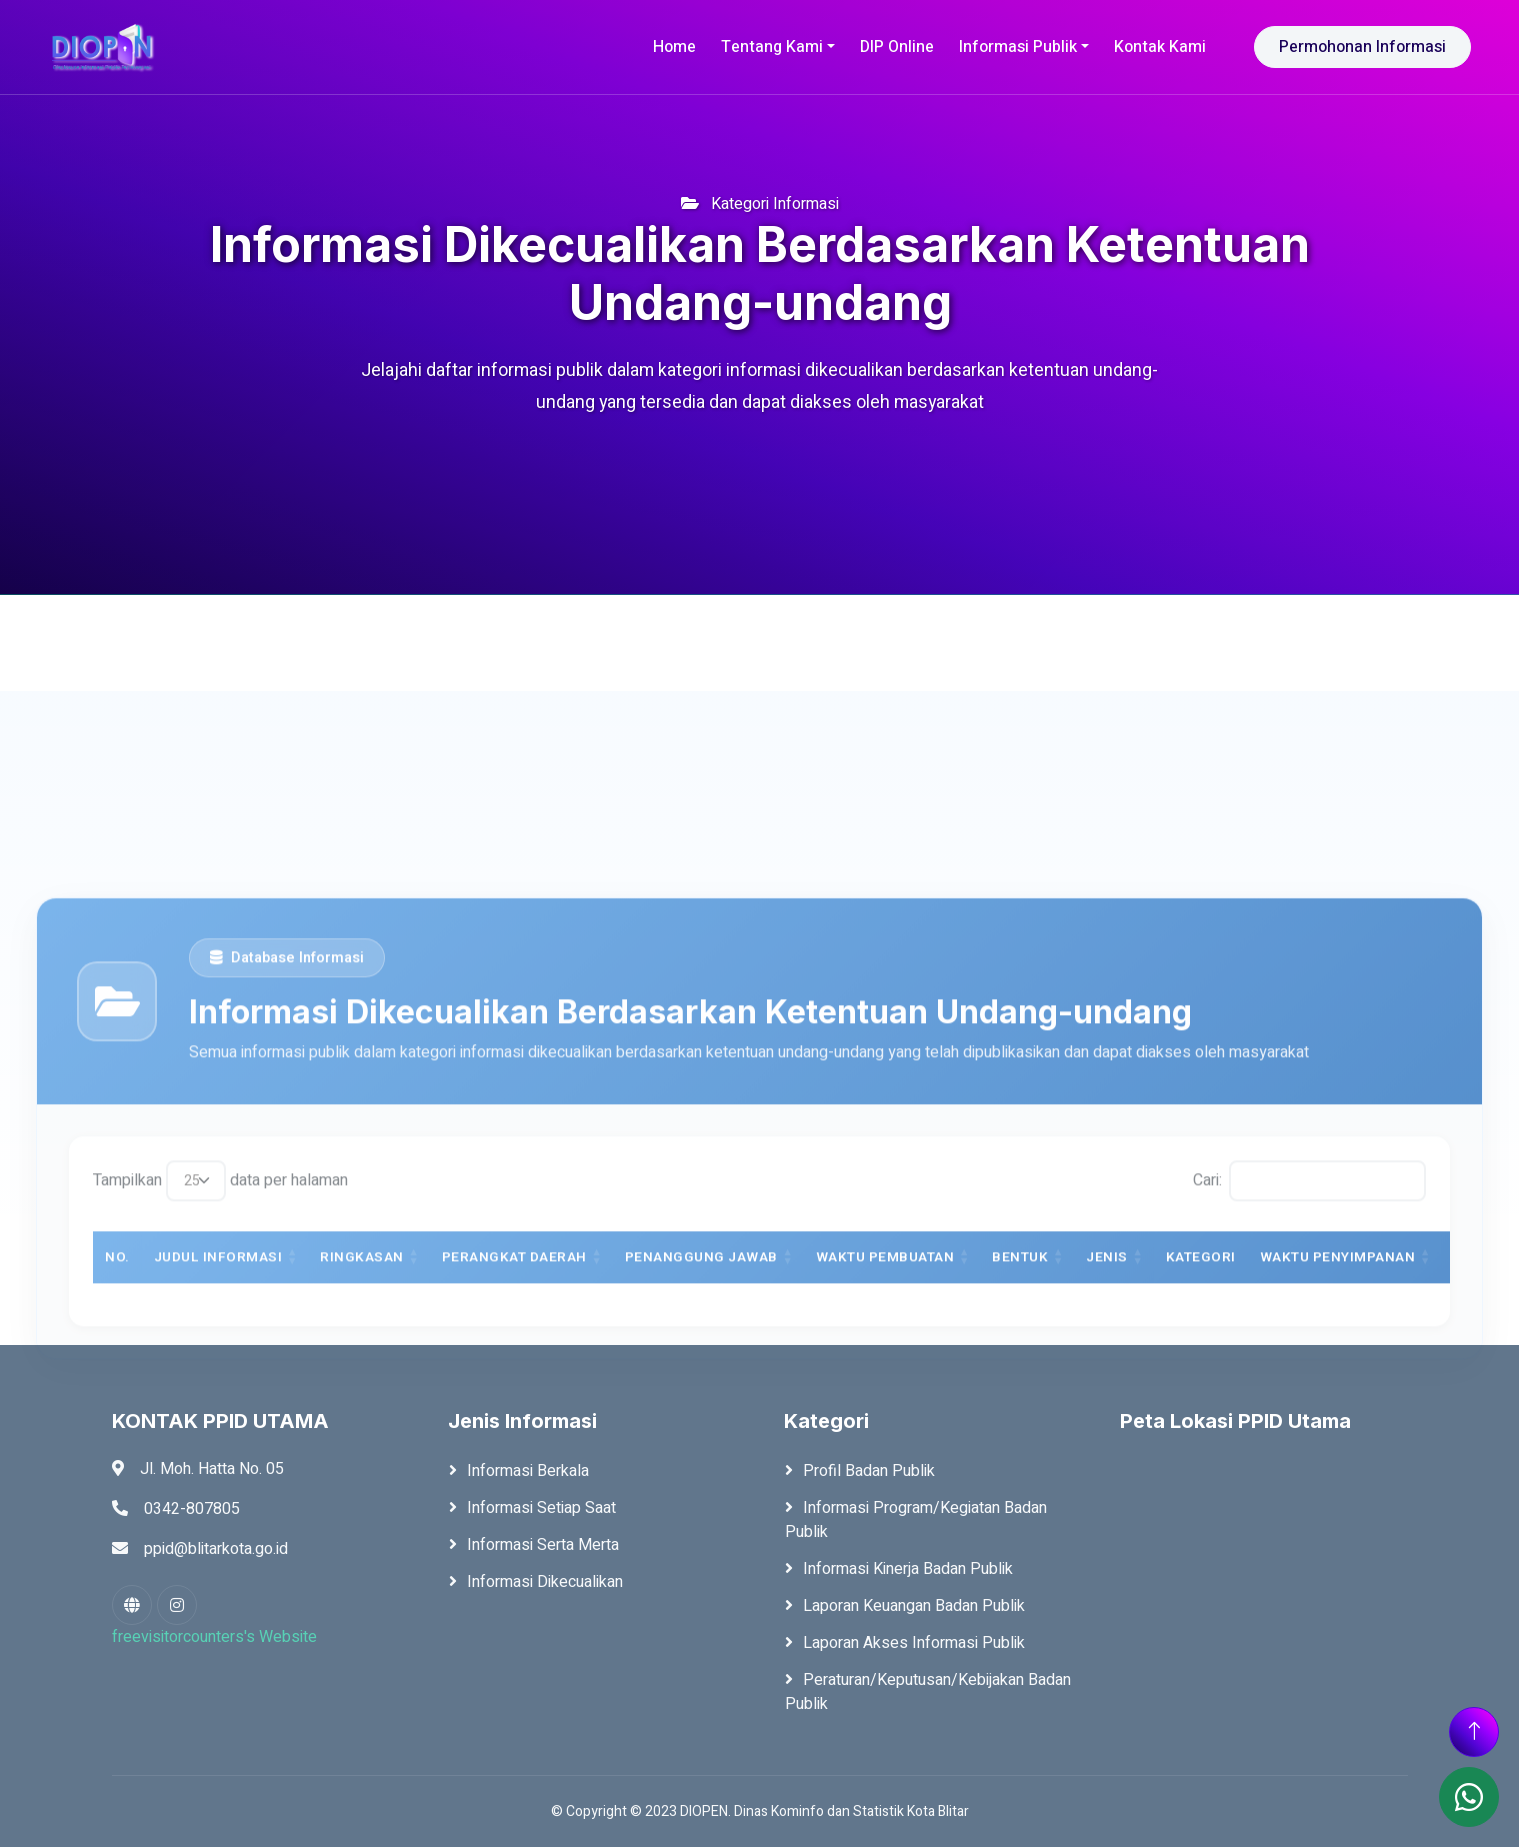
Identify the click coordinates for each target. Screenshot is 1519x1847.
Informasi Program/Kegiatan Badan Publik (916, 1520)
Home (674, 47)
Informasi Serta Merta (543, 1545)
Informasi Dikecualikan (545, 1582)
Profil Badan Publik (869, 1471)
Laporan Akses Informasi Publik (914, 1643)
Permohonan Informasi (1362, 47)
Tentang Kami (772, 47)
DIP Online (897, 47)
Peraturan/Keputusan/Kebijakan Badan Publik (928, 1692)
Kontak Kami (1160, 47)
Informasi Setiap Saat (541, 1508)
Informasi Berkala (528, 1471)
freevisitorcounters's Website (214, 1637)
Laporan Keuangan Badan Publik (914, 1606)
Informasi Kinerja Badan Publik (908, 1569)
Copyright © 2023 (621, 1811)
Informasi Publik (1018, 47)
